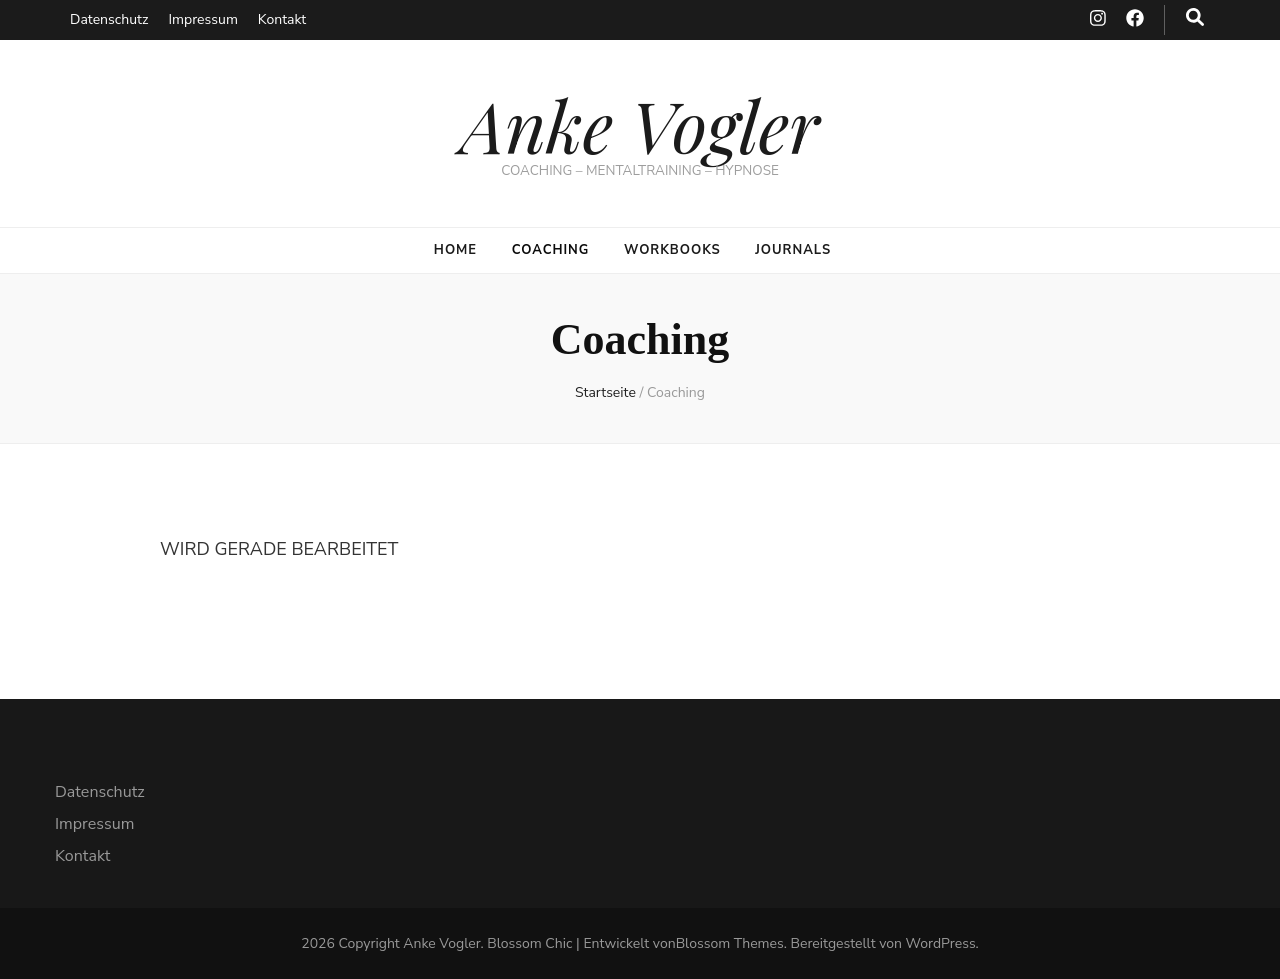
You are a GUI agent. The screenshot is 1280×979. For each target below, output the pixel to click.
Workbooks (672, 250)
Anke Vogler (639, 124)
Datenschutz (109, 19)
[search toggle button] (1195, 17)
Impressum (202, 19)
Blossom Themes (730, 943)
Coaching (551, 250)
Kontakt (282, 19)
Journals (793, 250)
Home (455, 250)
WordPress (941, 943)
